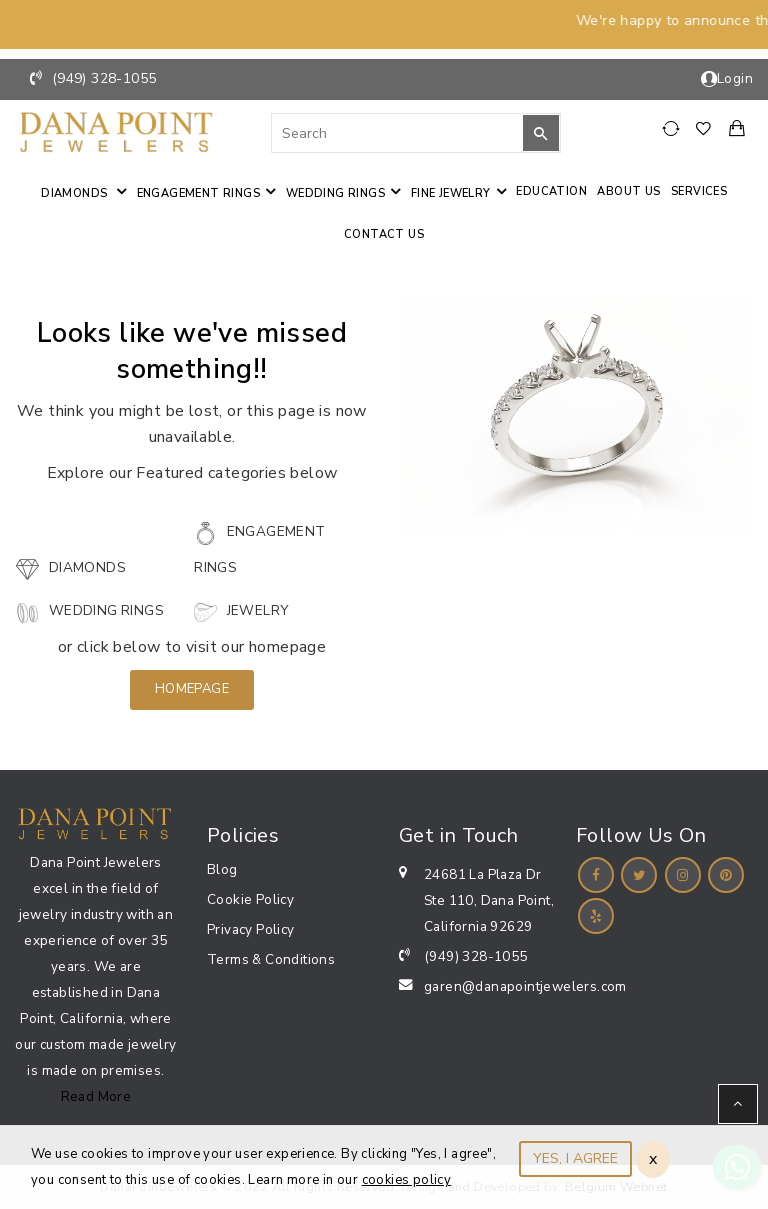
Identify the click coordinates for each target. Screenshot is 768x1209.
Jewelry (241, 610)
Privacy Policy (251, 929)
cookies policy (407, 1180)
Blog (222, 869)
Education (551, 191)
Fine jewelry (451, 193)
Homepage (192, 689)
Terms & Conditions (271, 959)
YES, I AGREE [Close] (575, 1158)
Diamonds (76, 193)
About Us (628, 191)
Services (699, 191)
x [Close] (653, 1159)
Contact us (384, 234)
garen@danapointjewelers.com (525, 986)
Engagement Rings (198, 193)
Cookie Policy (250, 899)
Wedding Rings (335, 193)
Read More (96, 1096)
